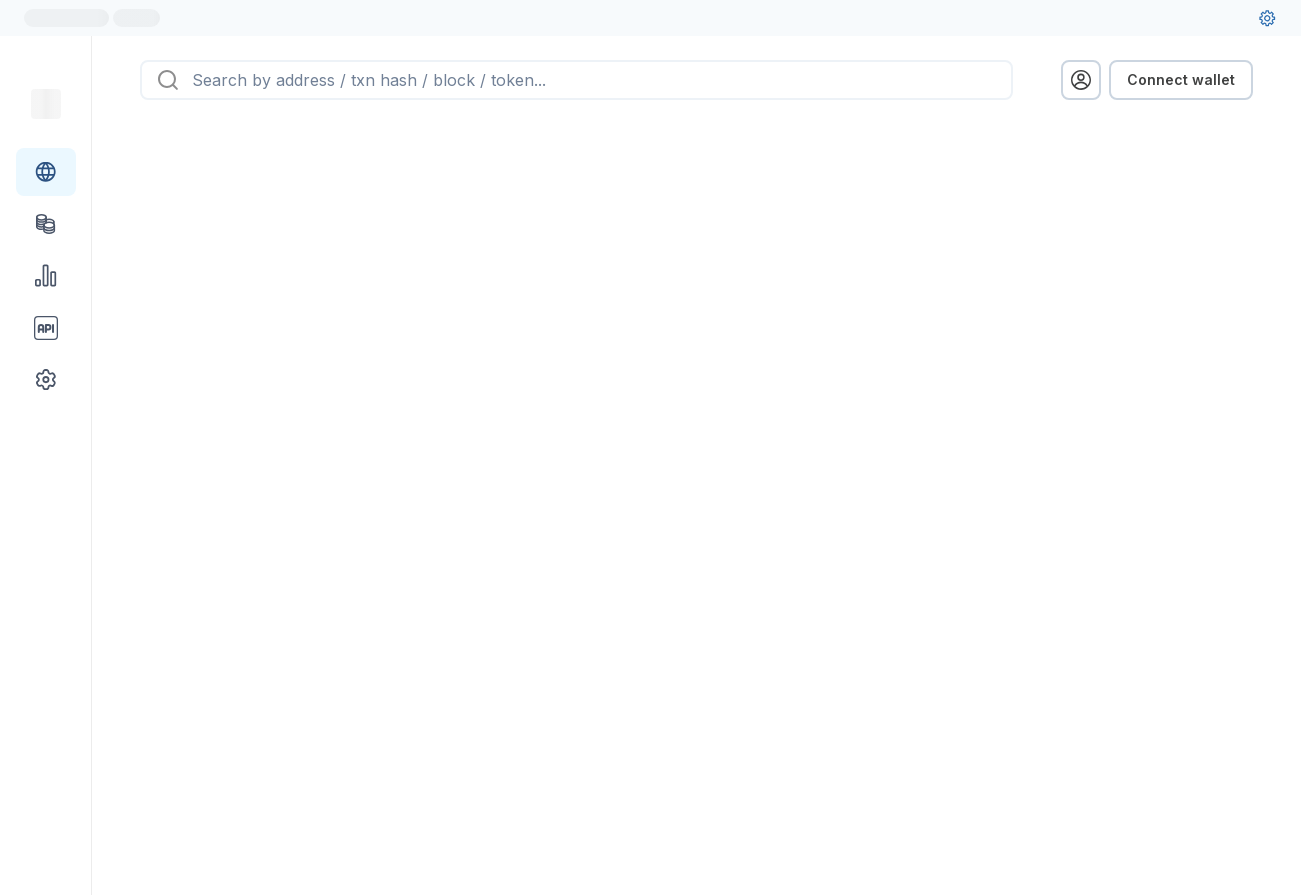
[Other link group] (46, 380)
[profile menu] (1081, 80)
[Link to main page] (46, 104)
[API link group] (46, 328)
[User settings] (1267, 18)
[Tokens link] (46, 224)
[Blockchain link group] (46, 172)
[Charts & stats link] (46, 276)
